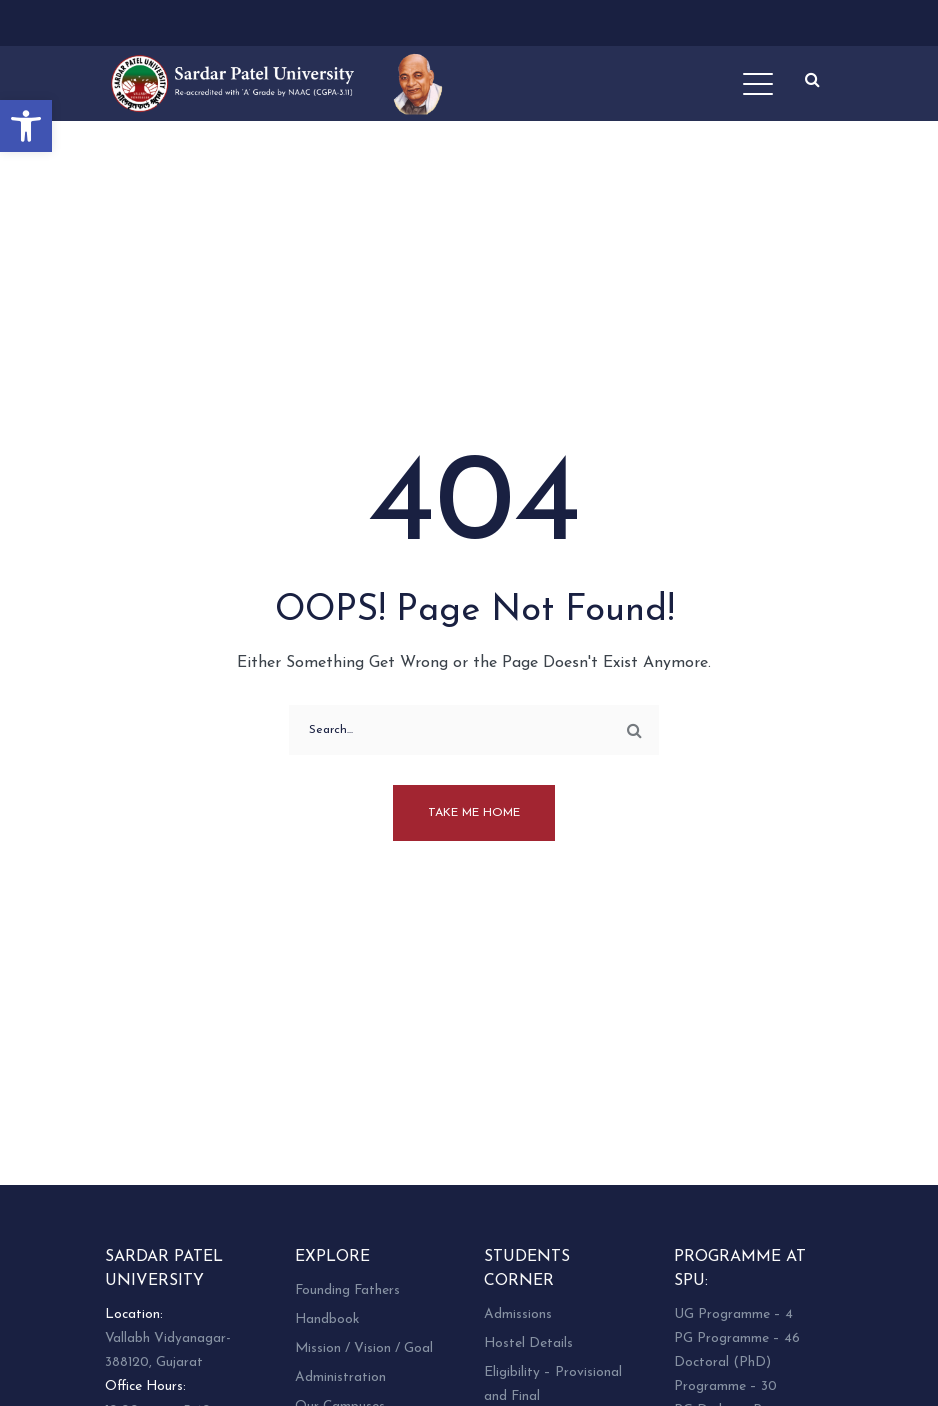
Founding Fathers (347, 1290)
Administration (340, 1377)
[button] (26, 126)
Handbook (327, 1319)
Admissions (518, 1314)
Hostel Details (528, 1343)
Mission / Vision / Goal (364, 1348)
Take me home (474, 813)
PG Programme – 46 (737, 1338)
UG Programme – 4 (733, 1314)
